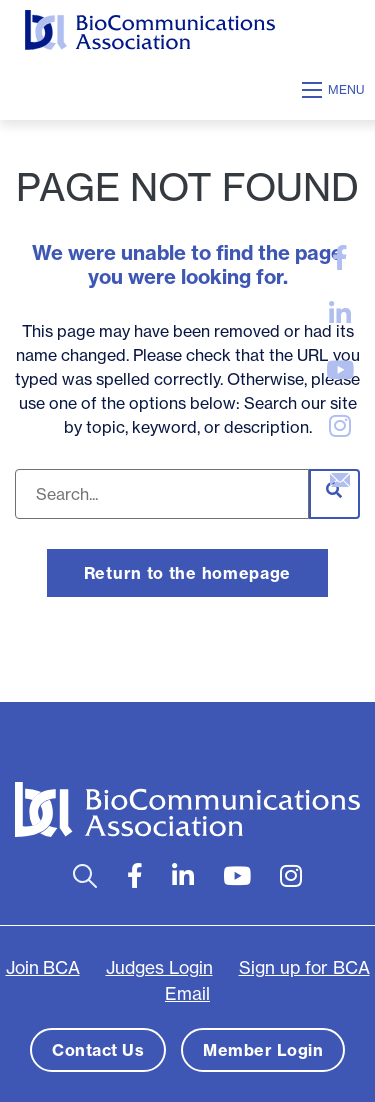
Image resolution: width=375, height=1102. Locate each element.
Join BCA (43, 968)
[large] (340, 258)
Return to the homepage (187, 573)
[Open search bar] (85, 876)
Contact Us (98, 1050)
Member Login (263, 1050)
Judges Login (159, 968)
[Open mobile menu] (336, 90)
